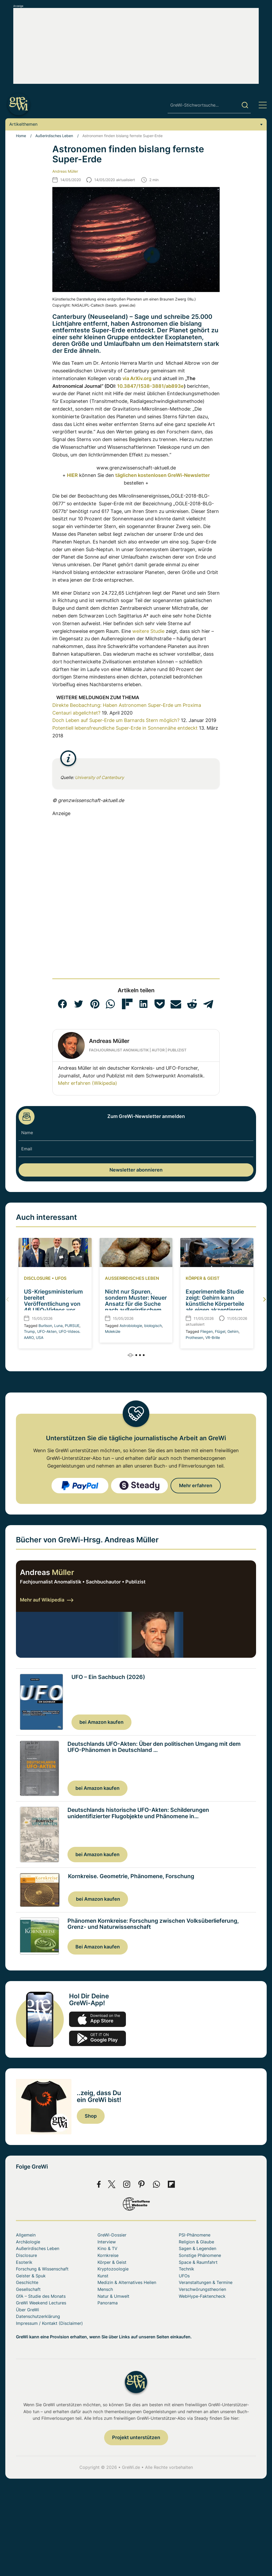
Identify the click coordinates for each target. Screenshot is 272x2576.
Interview (106, 2241)
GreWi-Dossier (111, 2235)
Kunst (102, 2275)
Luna (58, 1325)
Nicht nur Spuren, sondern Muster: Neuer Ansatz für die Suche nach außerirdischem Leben (136, 1304)
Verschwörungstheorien (202, 2289)
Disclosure (37, 1278)
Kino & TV (107, 2248)
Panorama (107, 2302)
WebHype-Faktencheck (202, 2296)
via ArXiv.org (136, 378)
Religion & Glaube (196, 2241)
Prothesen (194, 1337)
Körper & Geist (203, 1278)
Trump (29, 1331)
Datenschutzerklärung (38, 2316)
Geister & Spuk (31, 2275)
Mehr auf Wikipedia (46, 1600)
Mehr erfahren (195, 1485)
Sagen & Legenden (197, 2248)
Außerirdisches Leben (54, 135)
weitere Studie (148, 631)
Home (21, 135)
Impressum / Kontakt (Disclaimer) (49, 2323)
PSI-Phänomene (194, 2235)
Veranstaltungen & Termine (205, 2282)
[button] (62, 1004)
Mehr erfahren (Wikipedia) (87, 1083)
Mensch (105, 2289)
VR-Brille (212, 1337)
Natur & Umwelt (113, 2296)
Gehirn (233, 1331)
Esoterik (24, 2262)
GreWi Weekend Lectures (41, 2302)
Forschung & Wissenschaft (42, 2269)
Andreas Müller (65, 171)
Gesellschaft (28, 2289)
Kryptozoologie (113, 2269)
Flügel (220, 1331)
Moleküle (112, 1331)
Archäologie (28, 2241)
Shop (91, 2116)
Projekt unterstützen (136, 2437)
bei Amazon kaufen (101, 1722)
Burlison (45, 1325)
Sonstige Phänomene (200, 2255)
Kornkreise (107, 2255)
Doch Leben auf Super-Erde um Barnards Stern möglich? (116, 720)
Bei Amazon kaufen (97, 1947)
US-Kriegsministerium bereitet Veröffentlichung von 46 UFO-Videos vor (53, 1300)
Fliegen (206, 1331)
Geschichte (27, 2282)
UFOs (60, 1278)
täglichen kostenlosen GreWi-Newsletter (162, 475)
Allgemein (26, 2235)
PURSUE (72, 1325)
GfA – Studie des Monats (41, 2296)
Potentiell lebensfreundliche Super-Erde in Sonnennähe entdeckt (125, 728)
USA (39, 1337)
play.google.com (97, 2038)
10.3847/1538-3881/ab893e (150, 386)
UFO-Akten (47, 1331)
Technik (186, 2269)
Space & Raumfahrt (198, 2262)
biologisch (153, 1325)
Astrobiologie (131, 1325)
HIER (72, 475)
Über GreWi (27, 2309)
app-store (97, 2019)
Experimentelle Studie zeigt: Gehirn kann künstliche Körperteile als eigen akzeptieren (215, 1300)
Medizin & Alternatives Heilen (126, 2282)
